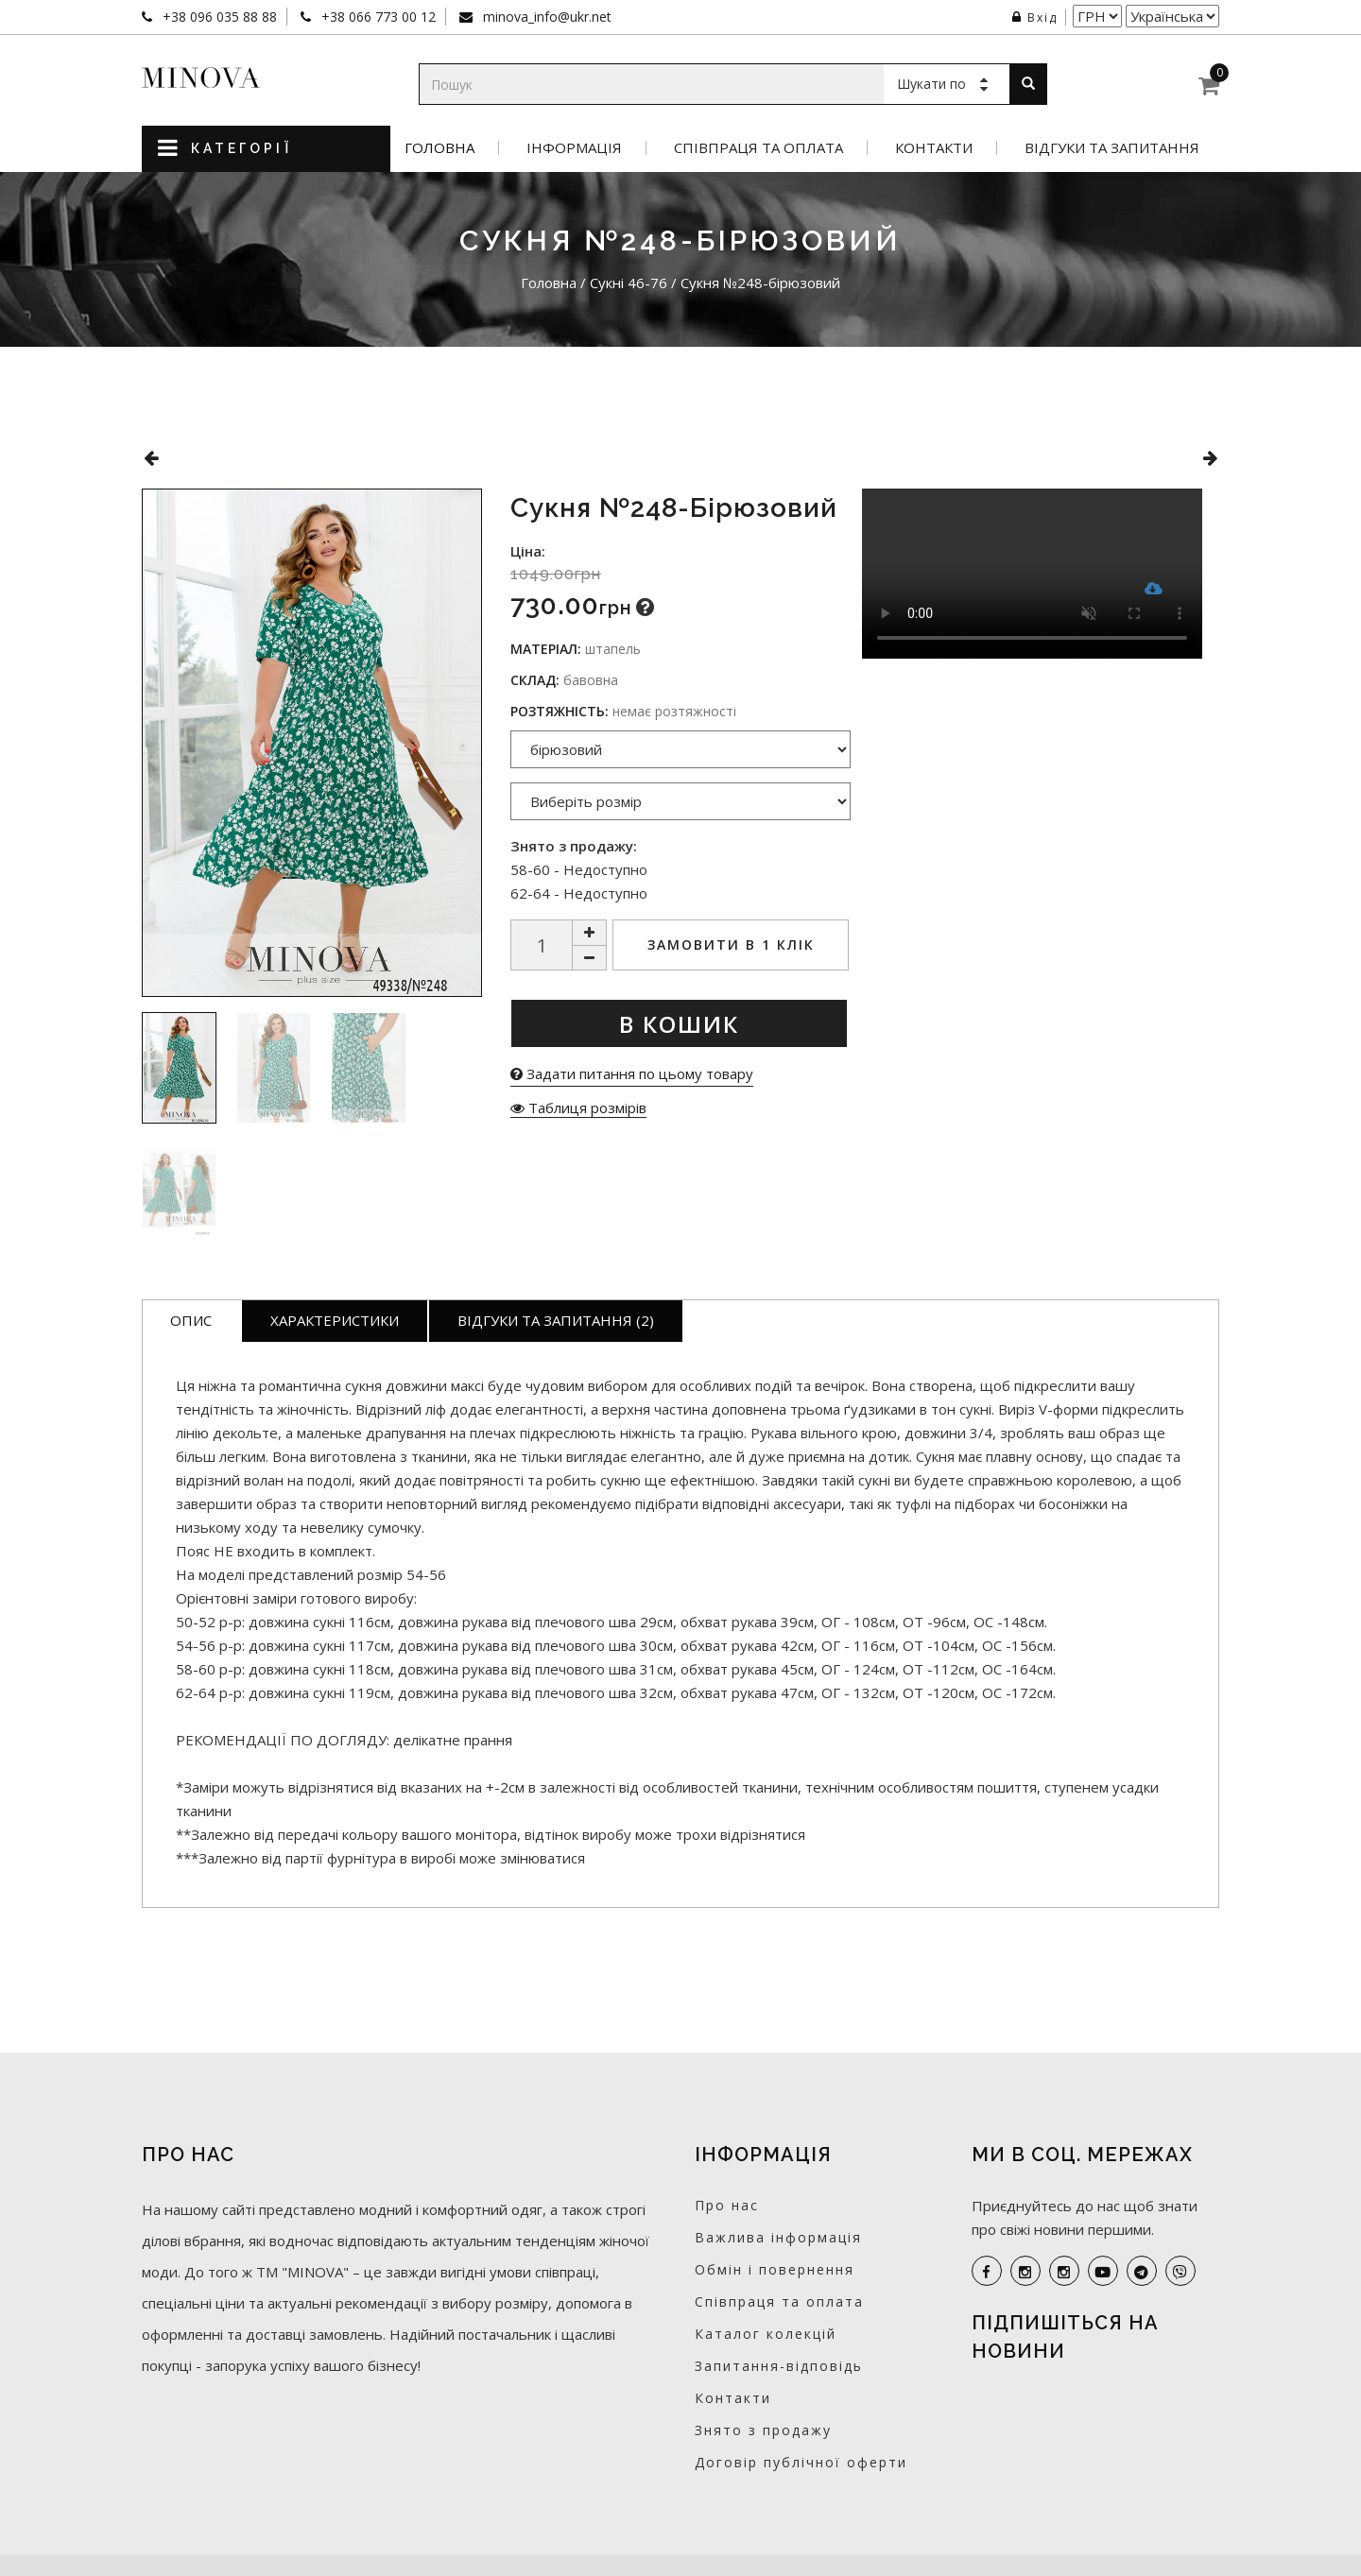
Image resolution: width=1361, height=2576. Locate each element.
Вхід (1035, 17)
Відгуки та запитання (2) (555, 1320)
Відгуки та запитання (1112, 148)
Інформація (574, 148)
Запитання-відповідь (779, 2366)
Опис (191, 1320)
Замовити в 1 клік (731, 944)
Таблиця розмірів (578, 1107)
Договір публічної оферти (801, 2462)
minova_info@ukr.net (545, 17)
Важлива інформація (778, 2237)
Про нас (727, 2205)
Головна (439, 148)
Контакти (934, 148)
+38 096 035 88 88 (218, 17)
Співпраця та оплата (758, 148)
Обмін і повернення (774, 2269)
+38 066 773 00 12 (377, 17)
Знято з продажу (763, 2430)
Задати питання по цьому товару (631, 1073)
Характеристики (334, 1320)
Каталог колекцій (765, 2334)
